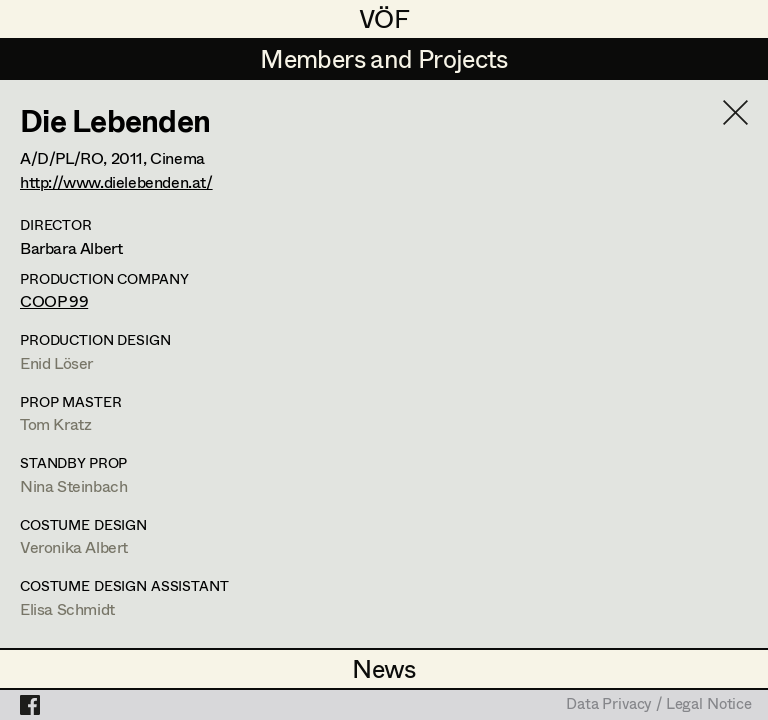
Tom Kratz (55, 423)
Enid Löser (56, 362)
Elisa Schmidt (67, 608)
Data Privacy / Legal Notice (659, 705)
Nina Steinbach (73, 485)
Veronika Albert (74, 546)
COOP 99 (54, 300)
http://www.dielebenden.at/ (116, 181)
